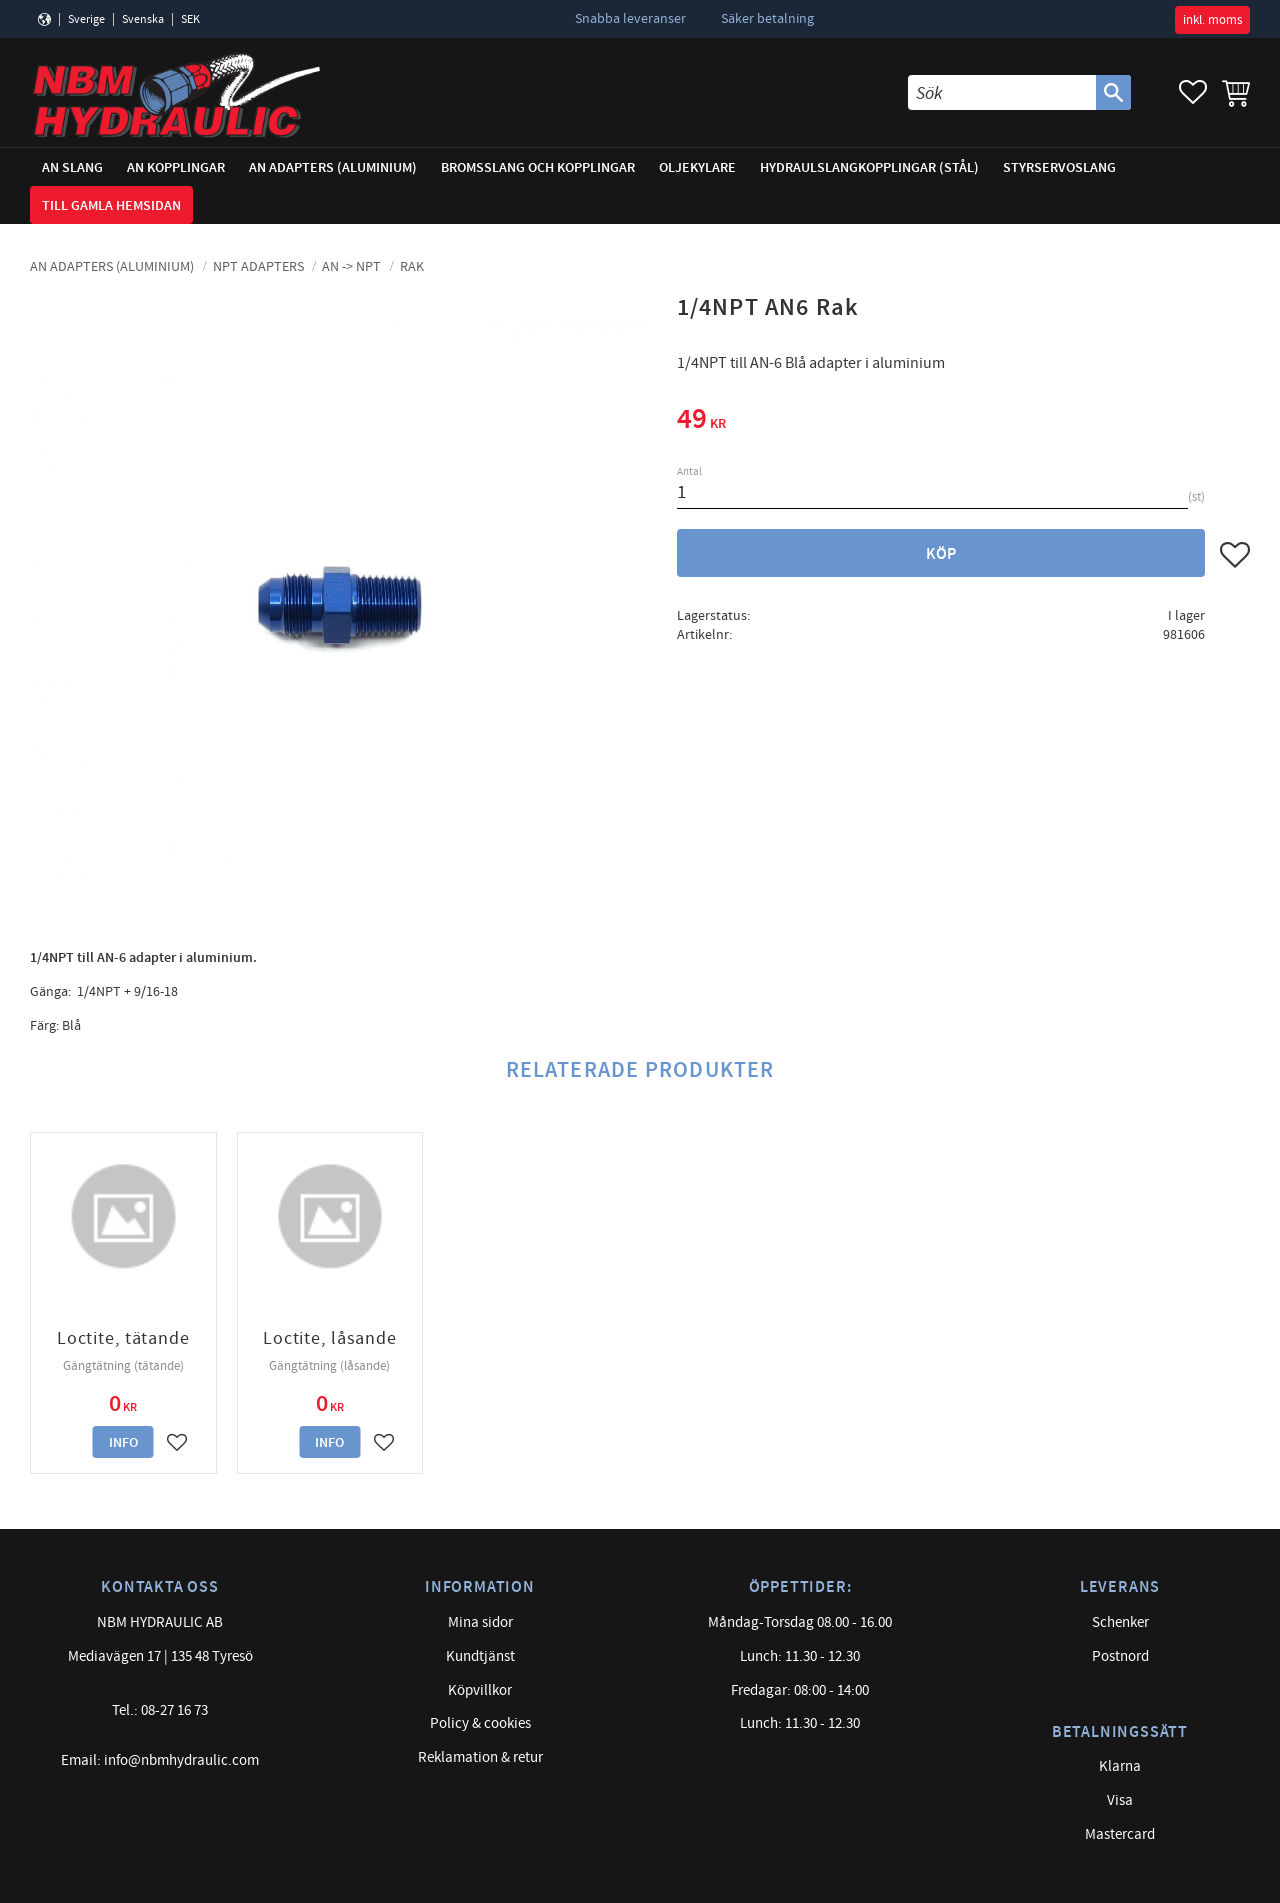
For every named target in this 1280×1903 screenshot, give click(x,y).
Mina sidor (480, 1622)
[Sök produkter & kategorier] (1002, 92)
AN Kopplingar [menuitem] (176, 167)
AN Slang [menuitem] (72, 167)
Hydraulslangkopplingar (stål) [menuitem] (869, 167)
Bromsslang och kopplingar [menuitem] (538, 167)
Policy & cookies (480, 1723)
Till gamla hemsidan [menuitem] (111, 205)
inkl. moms (1212, 20)
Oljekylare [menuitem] (697, 167)
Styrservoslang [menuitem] (1059, 167)
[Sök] (1113, 92)
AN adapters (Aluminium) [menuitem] (333, 167)
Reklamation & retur (480, 1757)
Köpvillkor (480, 1690)
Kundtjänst (480, 1656)
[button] (1193, 92)
